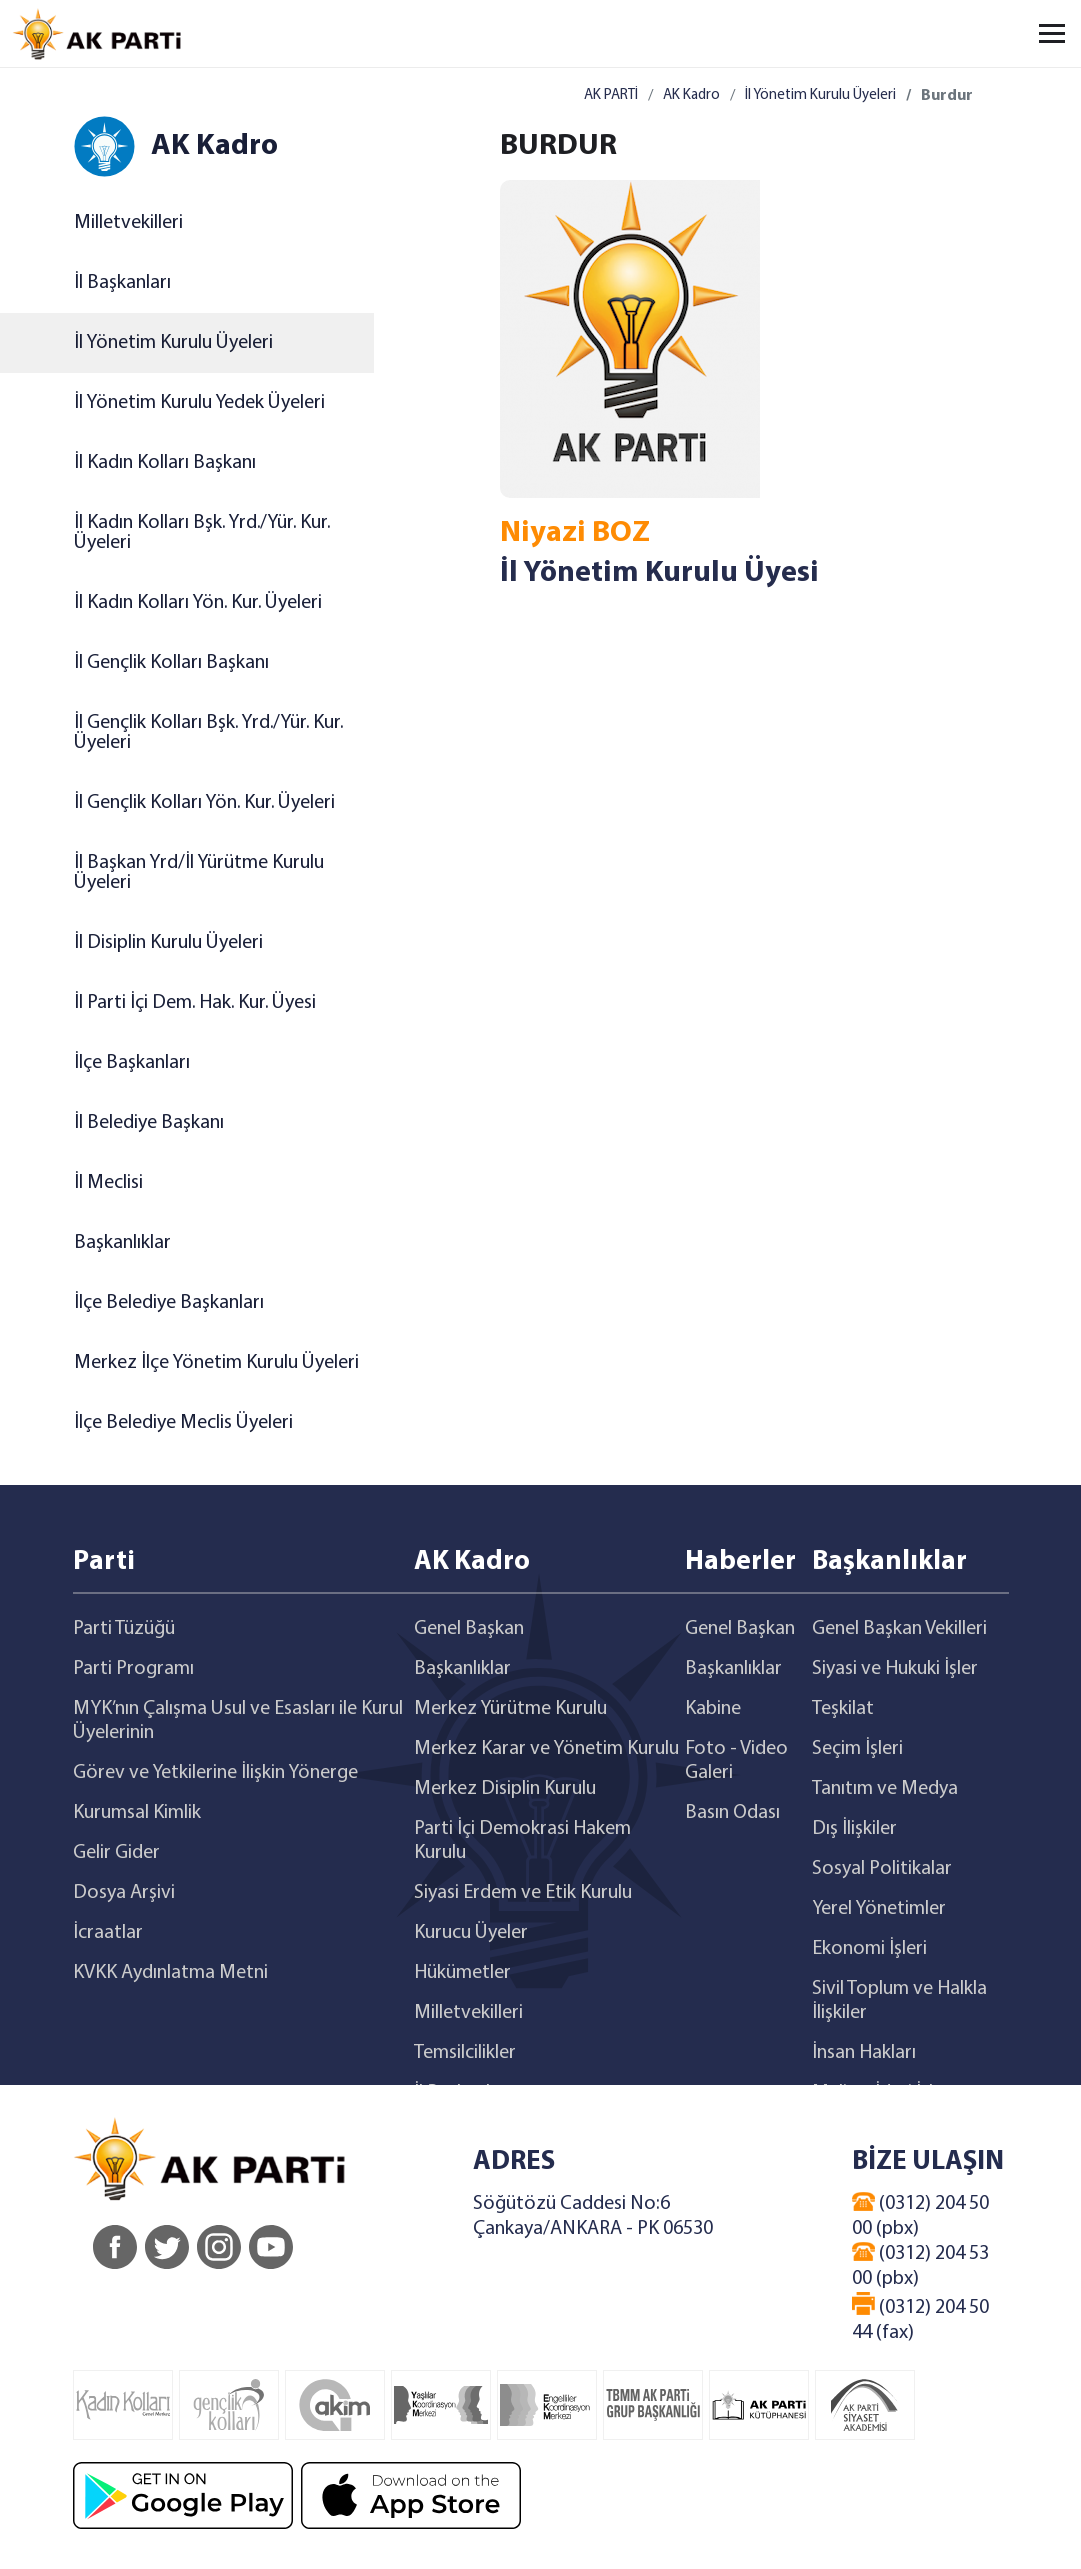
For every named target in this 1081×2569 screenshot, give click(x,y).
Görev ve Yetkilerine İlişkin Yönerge (215, 1773)
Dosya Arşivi (124, 1893)
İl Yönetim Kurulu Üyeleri (173, 343)
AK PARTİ (611, 95)
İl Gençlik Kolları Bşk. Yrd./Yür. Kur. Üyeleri (208, 733)
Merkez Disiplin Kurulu (505, 1789)
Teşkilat (843, 1709)
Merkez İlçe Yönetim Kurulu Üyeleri (216, 1363)
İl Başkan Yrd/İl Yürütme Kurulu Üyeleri (199, 873)
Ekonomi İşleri (869, 1949)
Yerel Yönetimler (879, 1909)
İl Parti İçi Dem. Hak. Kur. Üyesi (195, 1003)
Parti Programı (133, 1669)
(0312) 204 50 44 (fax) (920, 2317)
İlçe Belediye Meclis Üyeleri (183, 1423)
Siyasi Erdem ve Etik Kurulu (523, 1893)
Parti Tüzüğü (124, 1629)
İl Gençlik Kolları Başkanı (171, 663)
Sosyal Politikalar (882, 1869)
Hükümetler (462, 1973)
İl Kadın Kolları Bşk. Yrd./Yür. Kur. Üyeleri (202, 533)
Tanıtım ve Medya (885, 1789)
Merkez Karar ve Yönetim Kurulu (546, 1749)
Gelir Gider (116, 1853)
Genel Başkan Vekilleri (899, 1629)
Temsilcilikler (465, 2053)
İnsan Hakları (864, 2053)
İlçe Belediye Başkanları (169, 1303)
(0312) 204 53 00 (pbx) (920, 2265)
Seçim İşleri (857, 1749)
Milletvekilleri (128, 223)
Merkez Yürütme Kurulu (510, 1709)
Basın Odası (732, 1813)
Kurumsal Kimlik (137, 1813)
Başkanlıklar (122, 1243)
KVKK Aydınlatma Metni (170, 1973)
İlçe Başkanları (132, 1063)
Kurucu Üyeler (471, 1933)
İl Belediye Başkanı (149, 1123)
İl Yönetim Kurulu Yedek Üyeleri (199, 403)
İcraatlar (108, 1933)
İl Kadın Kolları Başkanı (165, 463)
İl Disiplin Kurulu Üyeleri (168, 943)
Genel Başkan (469, 1629)
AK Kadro (691, 95)
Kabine (713, 1709)
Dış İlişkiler (854, 1829)
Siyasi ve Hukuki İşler (895, 1669)
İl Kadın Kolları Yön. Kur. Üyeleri (198, 603)
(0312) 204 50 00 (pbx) (920, 2215)
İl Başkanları (122, 283)
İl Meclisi (108, 1183)
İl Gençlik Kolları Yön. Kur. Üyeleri (204, 803)
